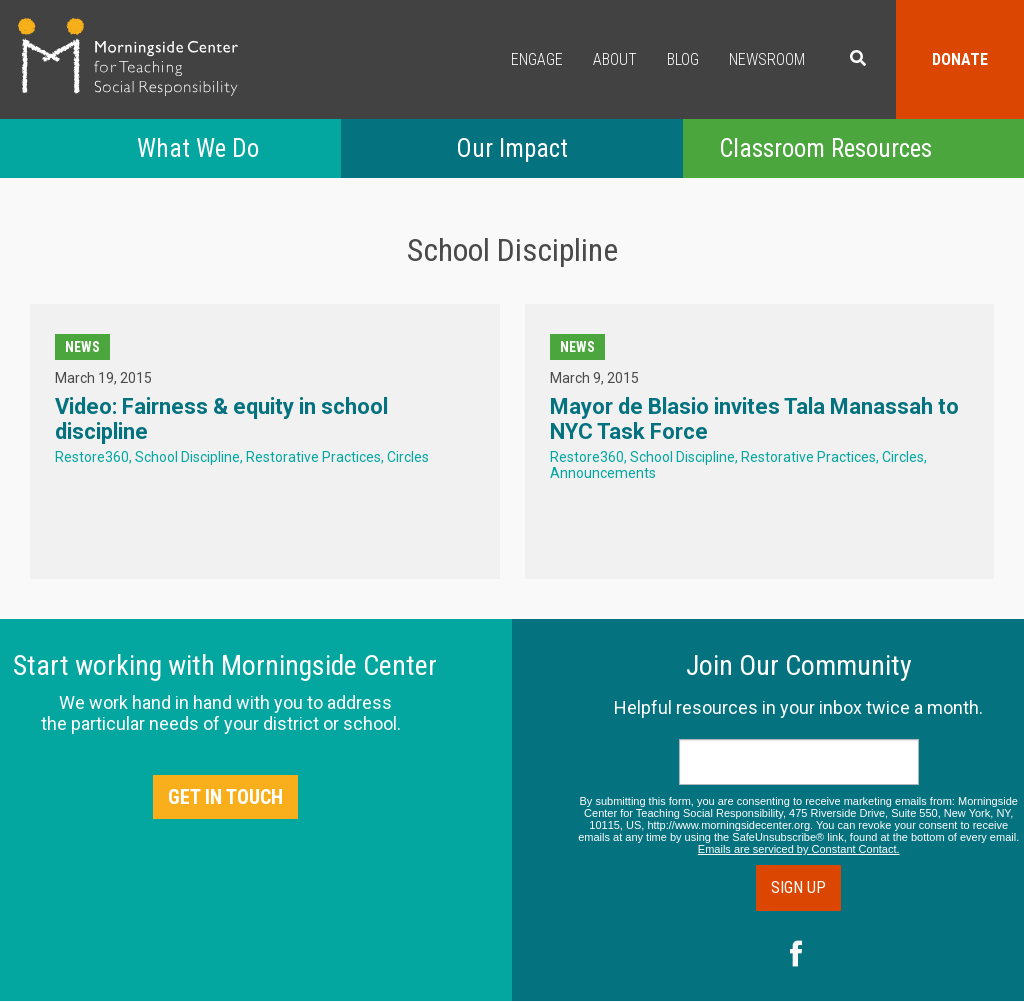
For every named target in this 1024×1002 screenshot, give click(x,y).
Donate (960, 59)
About (615, 59)
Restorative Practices (313, 457)
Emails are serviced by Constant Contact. (799, 849)
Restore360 (92, 457)
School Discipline (187, 457)
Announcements (603, 473)
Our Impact (512, 148)
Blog (683, 59)
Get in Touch (225, 797)
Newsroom (767, 59)
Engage (537, 59)
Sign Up (798, 887)
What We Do (198, 148)
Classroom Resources (825, 148)
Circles (408, 457)
